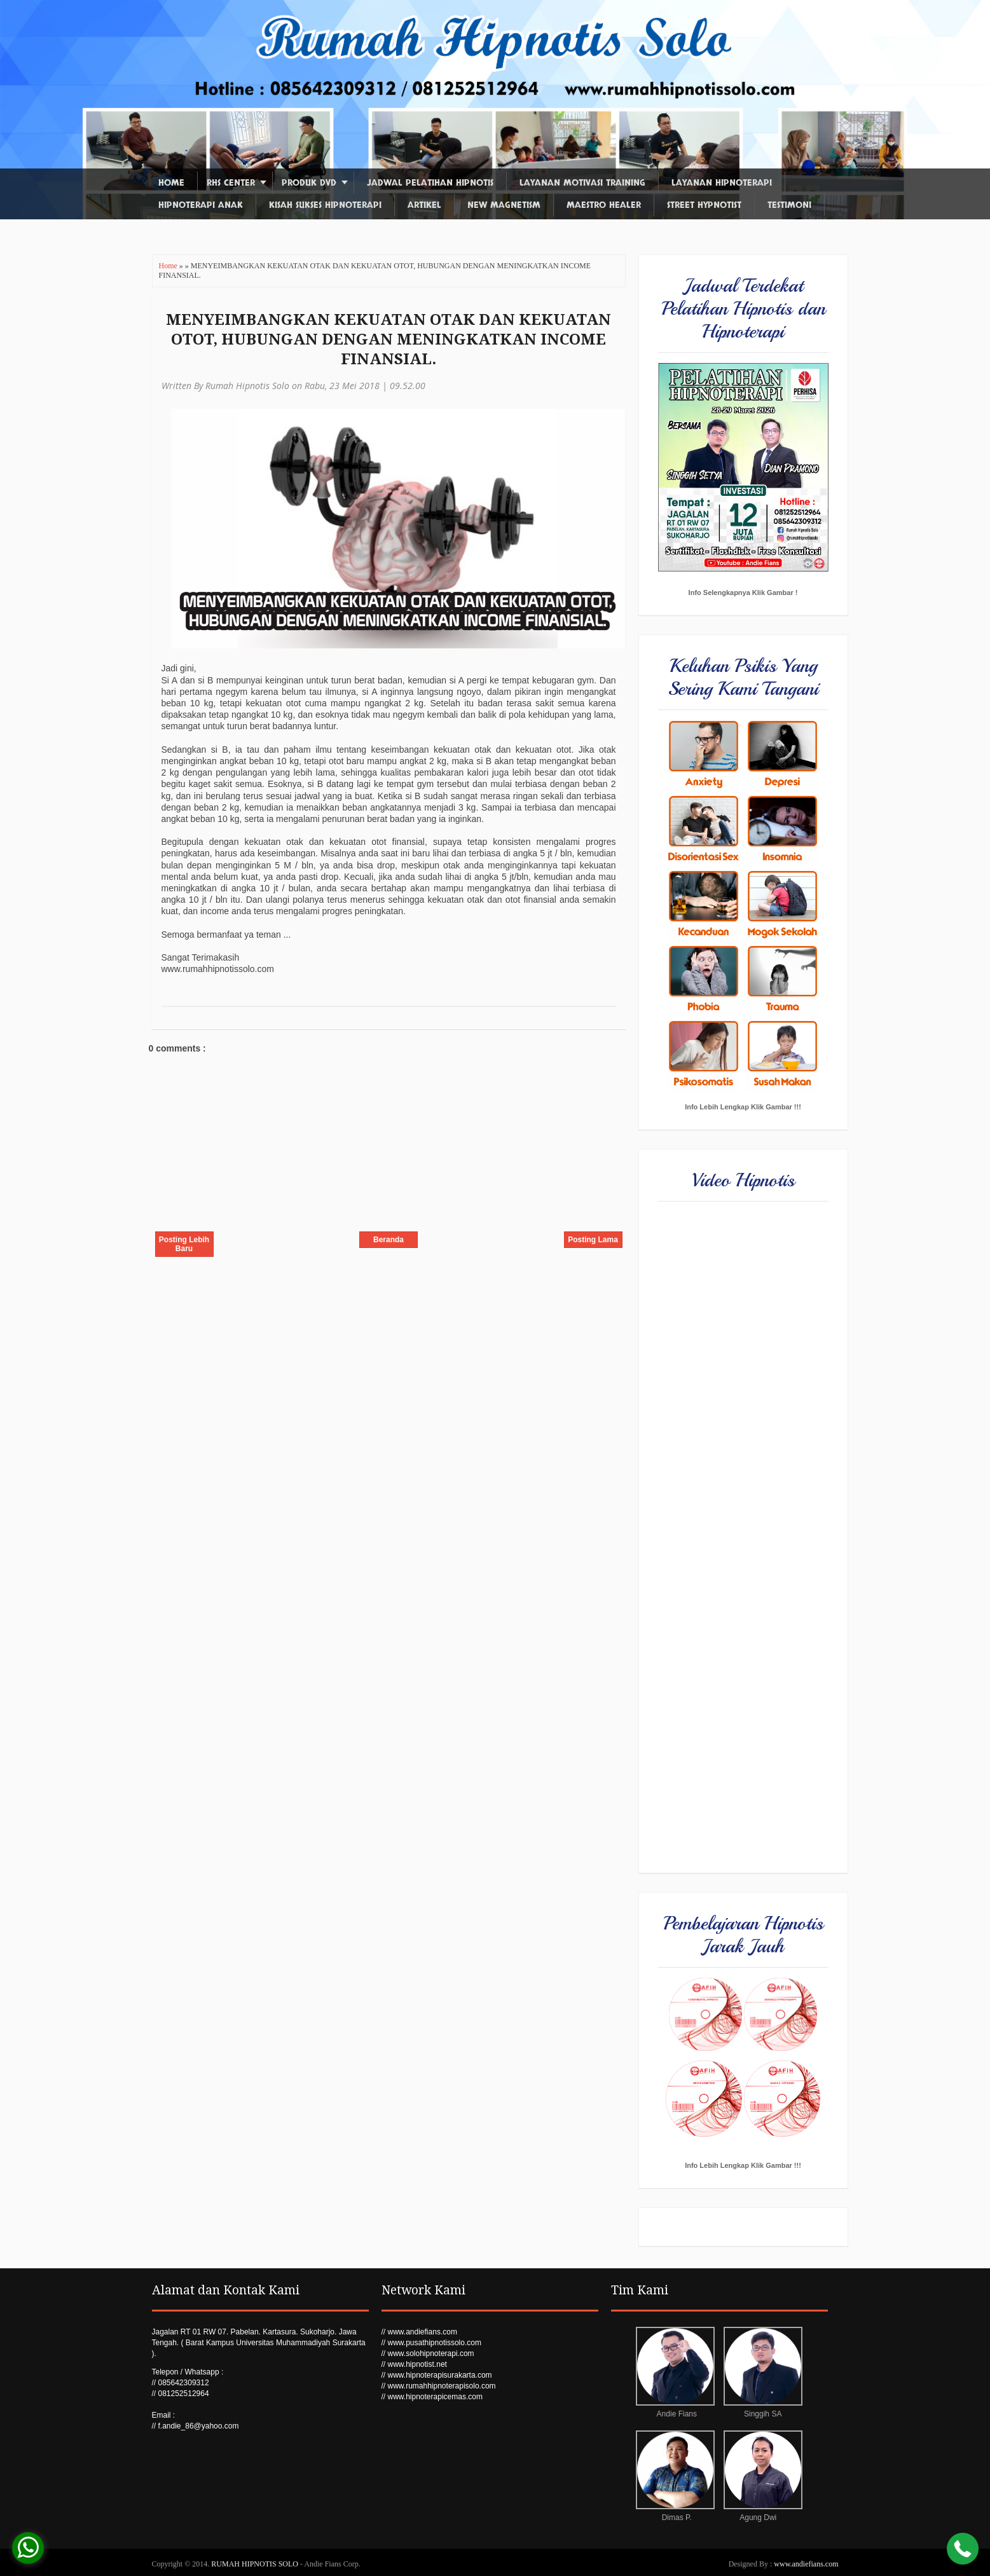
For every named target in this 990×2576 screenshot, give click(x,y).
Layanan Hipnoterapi (721, 183)
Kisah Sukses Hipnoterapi (325, 205)
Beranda (388, 1239)
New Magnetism (503, 205)
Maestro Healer (604, 205)
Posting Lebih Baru (184, 1244)
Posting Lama (593, 1239)
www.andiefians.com (806, 2563)
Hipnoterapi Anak (200, 205)
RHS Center (231, 183)
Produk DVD (309, 183)
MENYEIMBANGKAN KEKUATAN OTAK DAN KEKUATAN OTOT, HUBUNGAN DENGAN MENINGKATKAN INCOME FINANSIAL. (388, 339)
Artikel (424, 205)
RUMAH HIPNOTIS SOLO (255, 2563)
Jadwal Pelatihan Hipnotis (430, 183)
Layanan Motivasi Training (582, 183)
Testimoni (789, 205)
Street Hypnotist (704, 205)
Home (171, 183)
